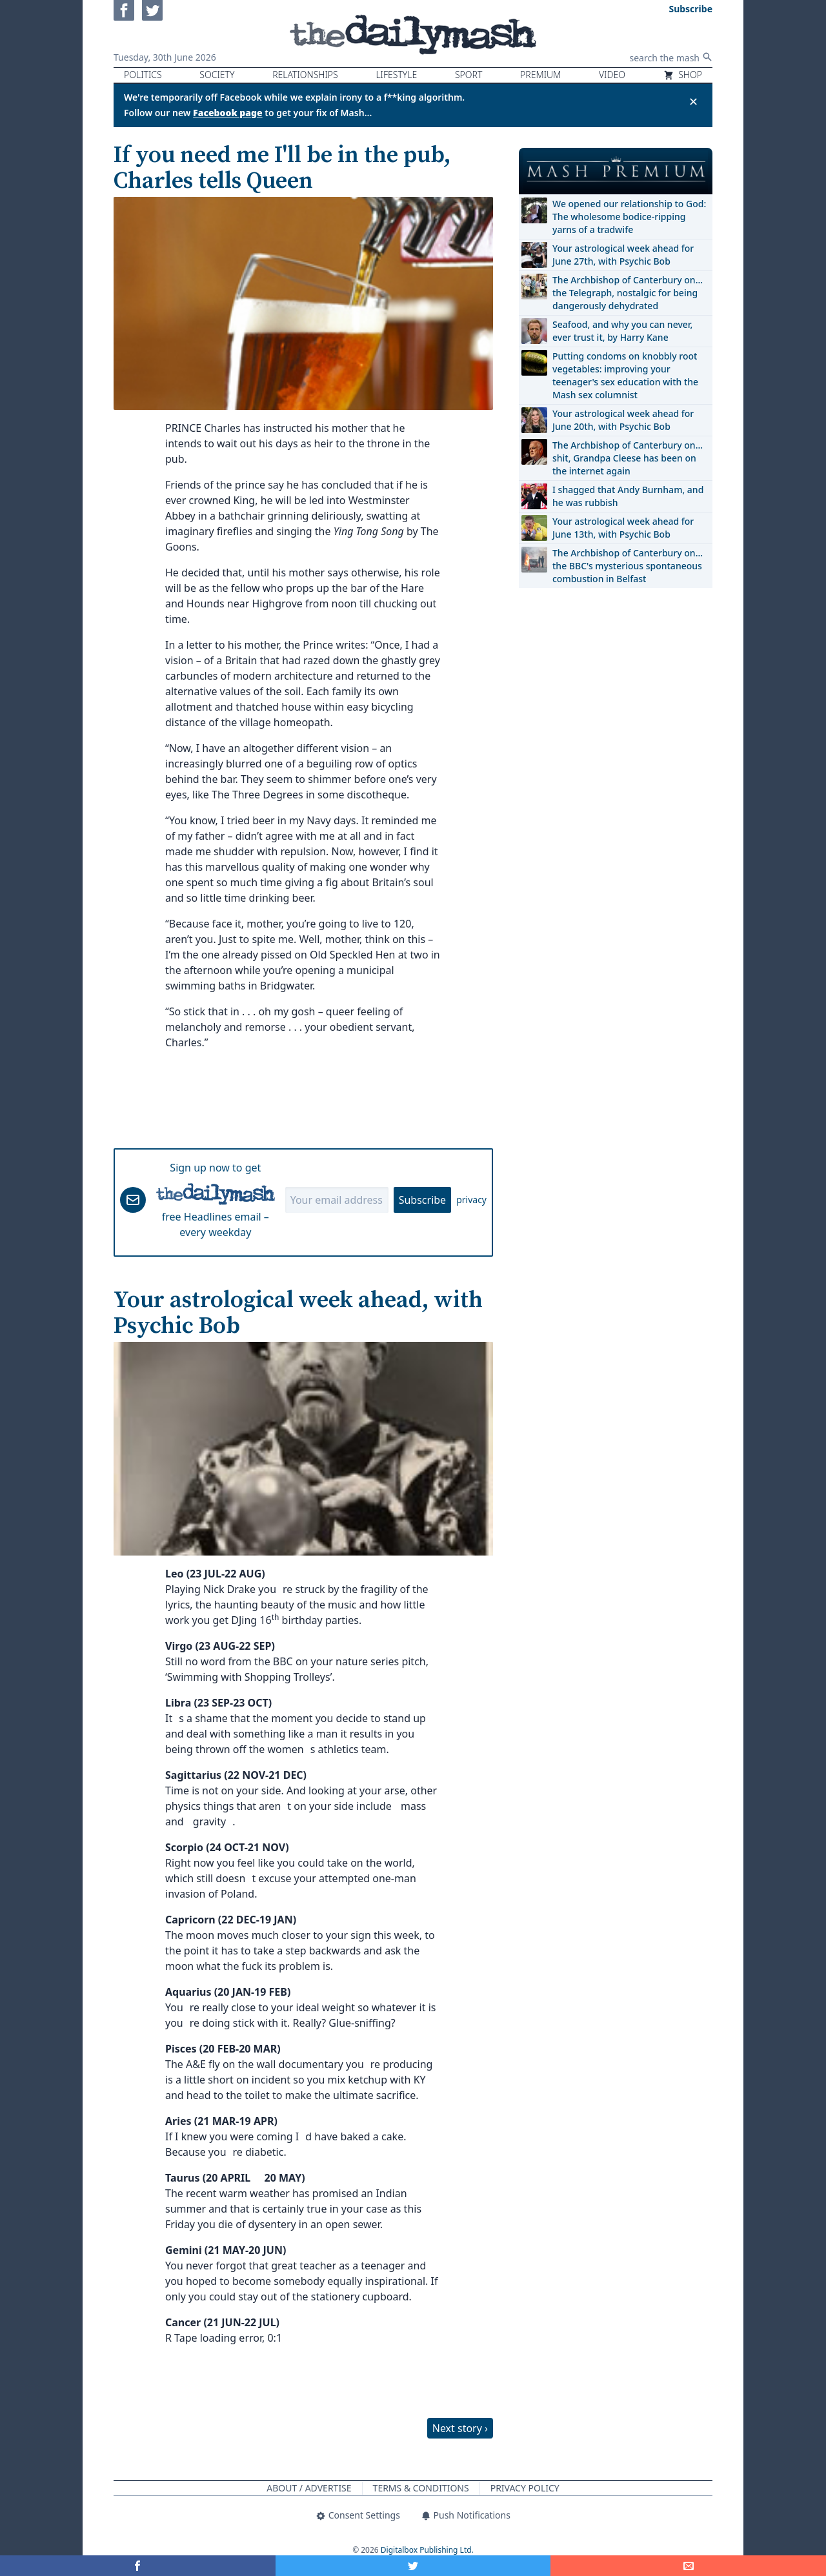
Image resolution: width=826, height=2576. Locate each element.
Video (612, 74)
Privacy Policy (524, 2488)
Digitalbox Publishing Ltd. (427, 2549)
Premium (540, 74)
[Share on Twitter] (413, 2565)
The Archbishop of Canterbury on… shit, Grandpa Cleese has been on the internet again (627, 458)
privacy (471, 1199)
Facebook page (228, 112)
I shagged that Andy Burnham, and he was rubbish (627, 496)
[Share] (688, 2565)
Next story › (460, 2428)
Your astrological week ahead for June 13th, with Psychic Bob (623, 527)
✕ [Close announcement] (693, 101)
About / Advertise (309, 2488)
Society (216, 74)
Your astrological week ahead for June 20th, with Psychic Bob (623, 419)
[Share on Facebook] (138, 2565)
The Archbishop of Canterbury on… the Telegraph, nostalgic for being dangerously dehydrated (627, 293)
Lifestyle (396, 74)
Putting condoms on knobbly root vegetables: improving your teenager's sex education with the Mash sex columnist (625, 375)
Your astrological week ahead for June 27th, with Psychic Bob (623, 254)
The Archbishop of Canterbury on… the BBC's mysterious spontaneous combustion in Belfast (627, 566)
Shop (682, 74)
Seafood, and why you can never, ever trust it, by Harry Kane (622, 330)
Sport (468, 74)
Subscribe (422, 1200)
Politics (143, 74)
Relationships (305, 74)
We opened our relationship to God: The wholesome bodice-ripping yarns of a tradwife (629, 217)
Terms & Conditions (421, 2488)
